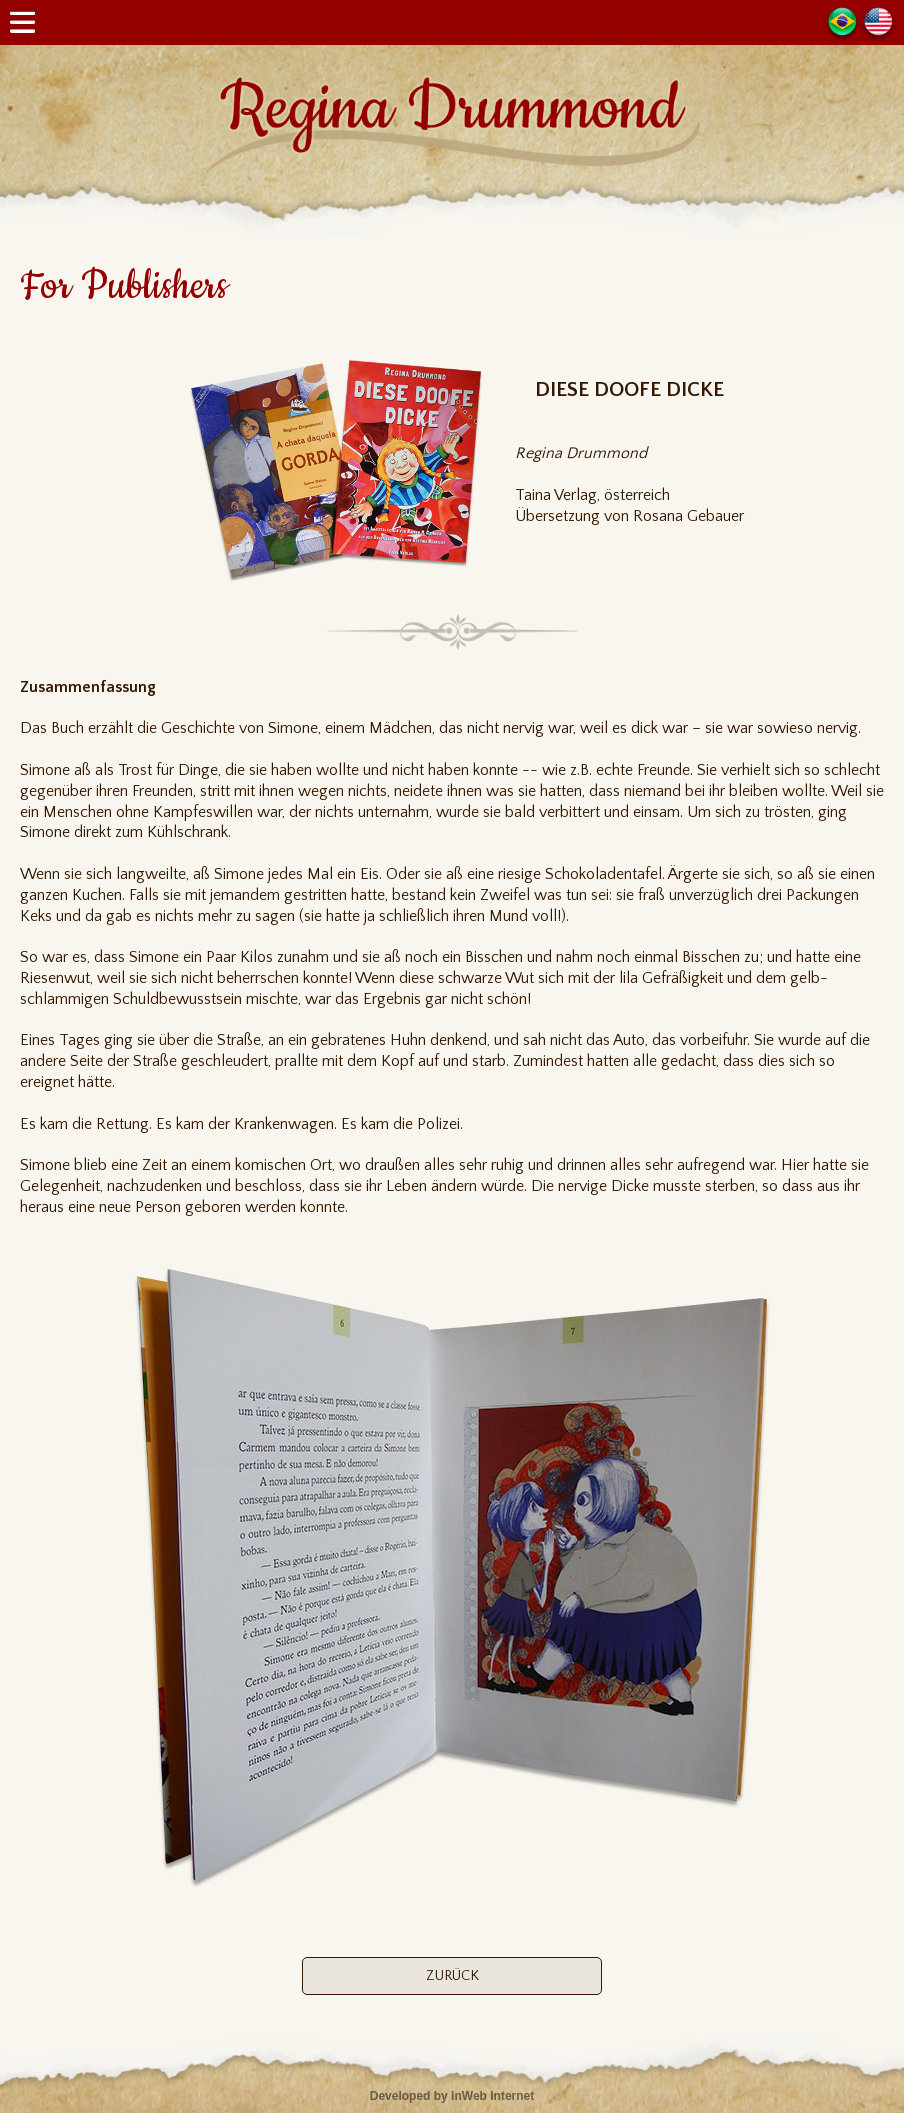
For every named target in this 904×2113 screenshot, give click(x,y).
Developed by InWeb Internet (452, 2096)
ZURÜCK (452, 1976)
